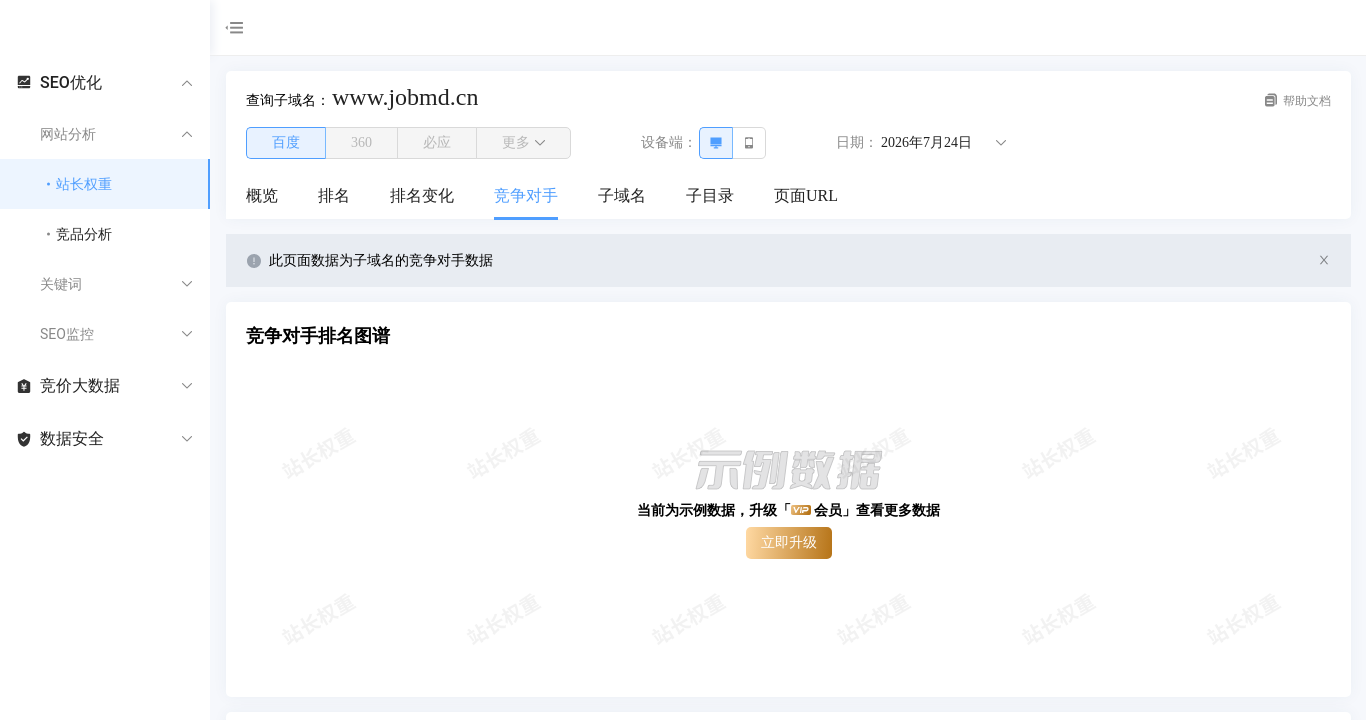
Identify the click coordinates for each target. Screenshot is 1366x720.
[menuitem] (262, 197)
